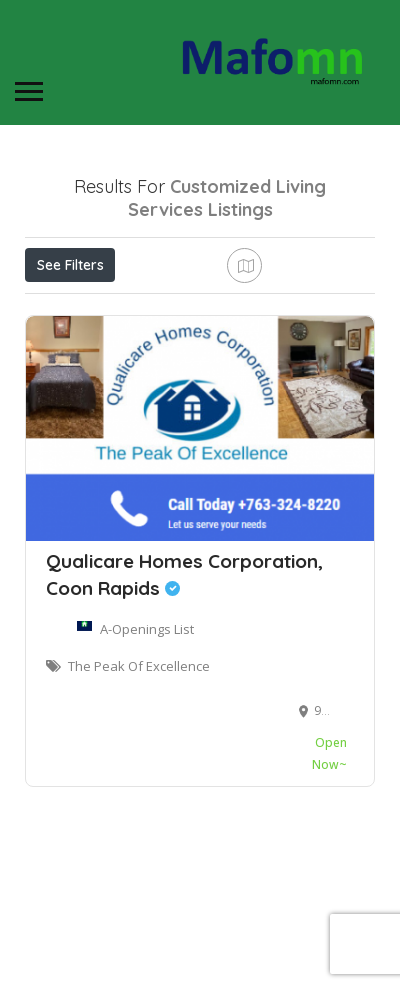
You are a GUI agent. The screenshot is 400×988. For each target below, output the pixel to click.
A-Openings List (147, 730)
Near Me (115, 308)
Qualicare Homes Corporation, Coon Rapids (184, 675)
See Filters (70, 265)
